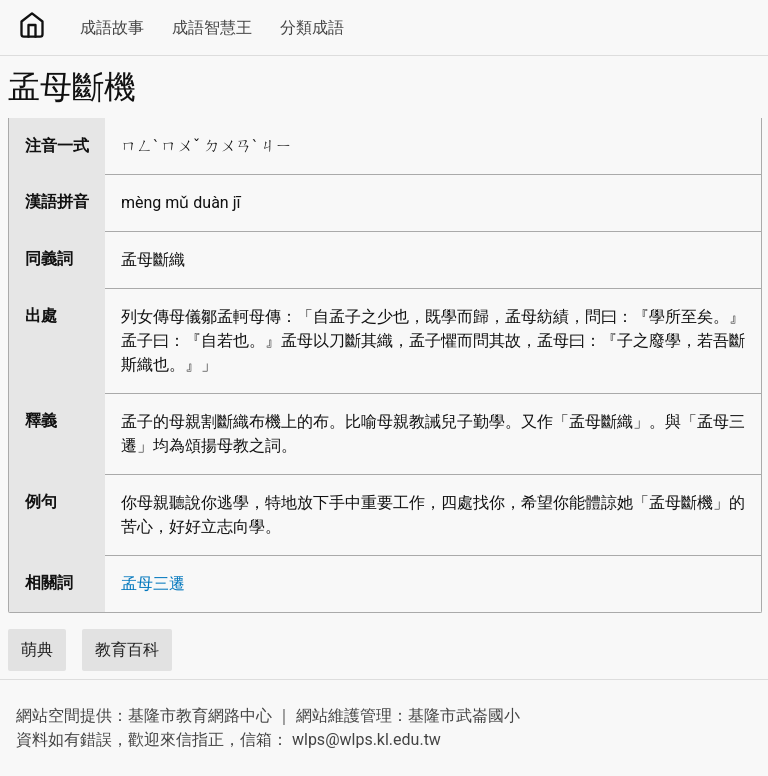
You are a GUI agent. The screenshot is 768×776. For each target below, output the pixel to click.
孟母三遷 (153, 583)
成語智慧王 (212, 27)
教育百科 (127, 649)
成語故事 (112, 27)
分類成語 (312, 27)
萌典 (37, 649)
